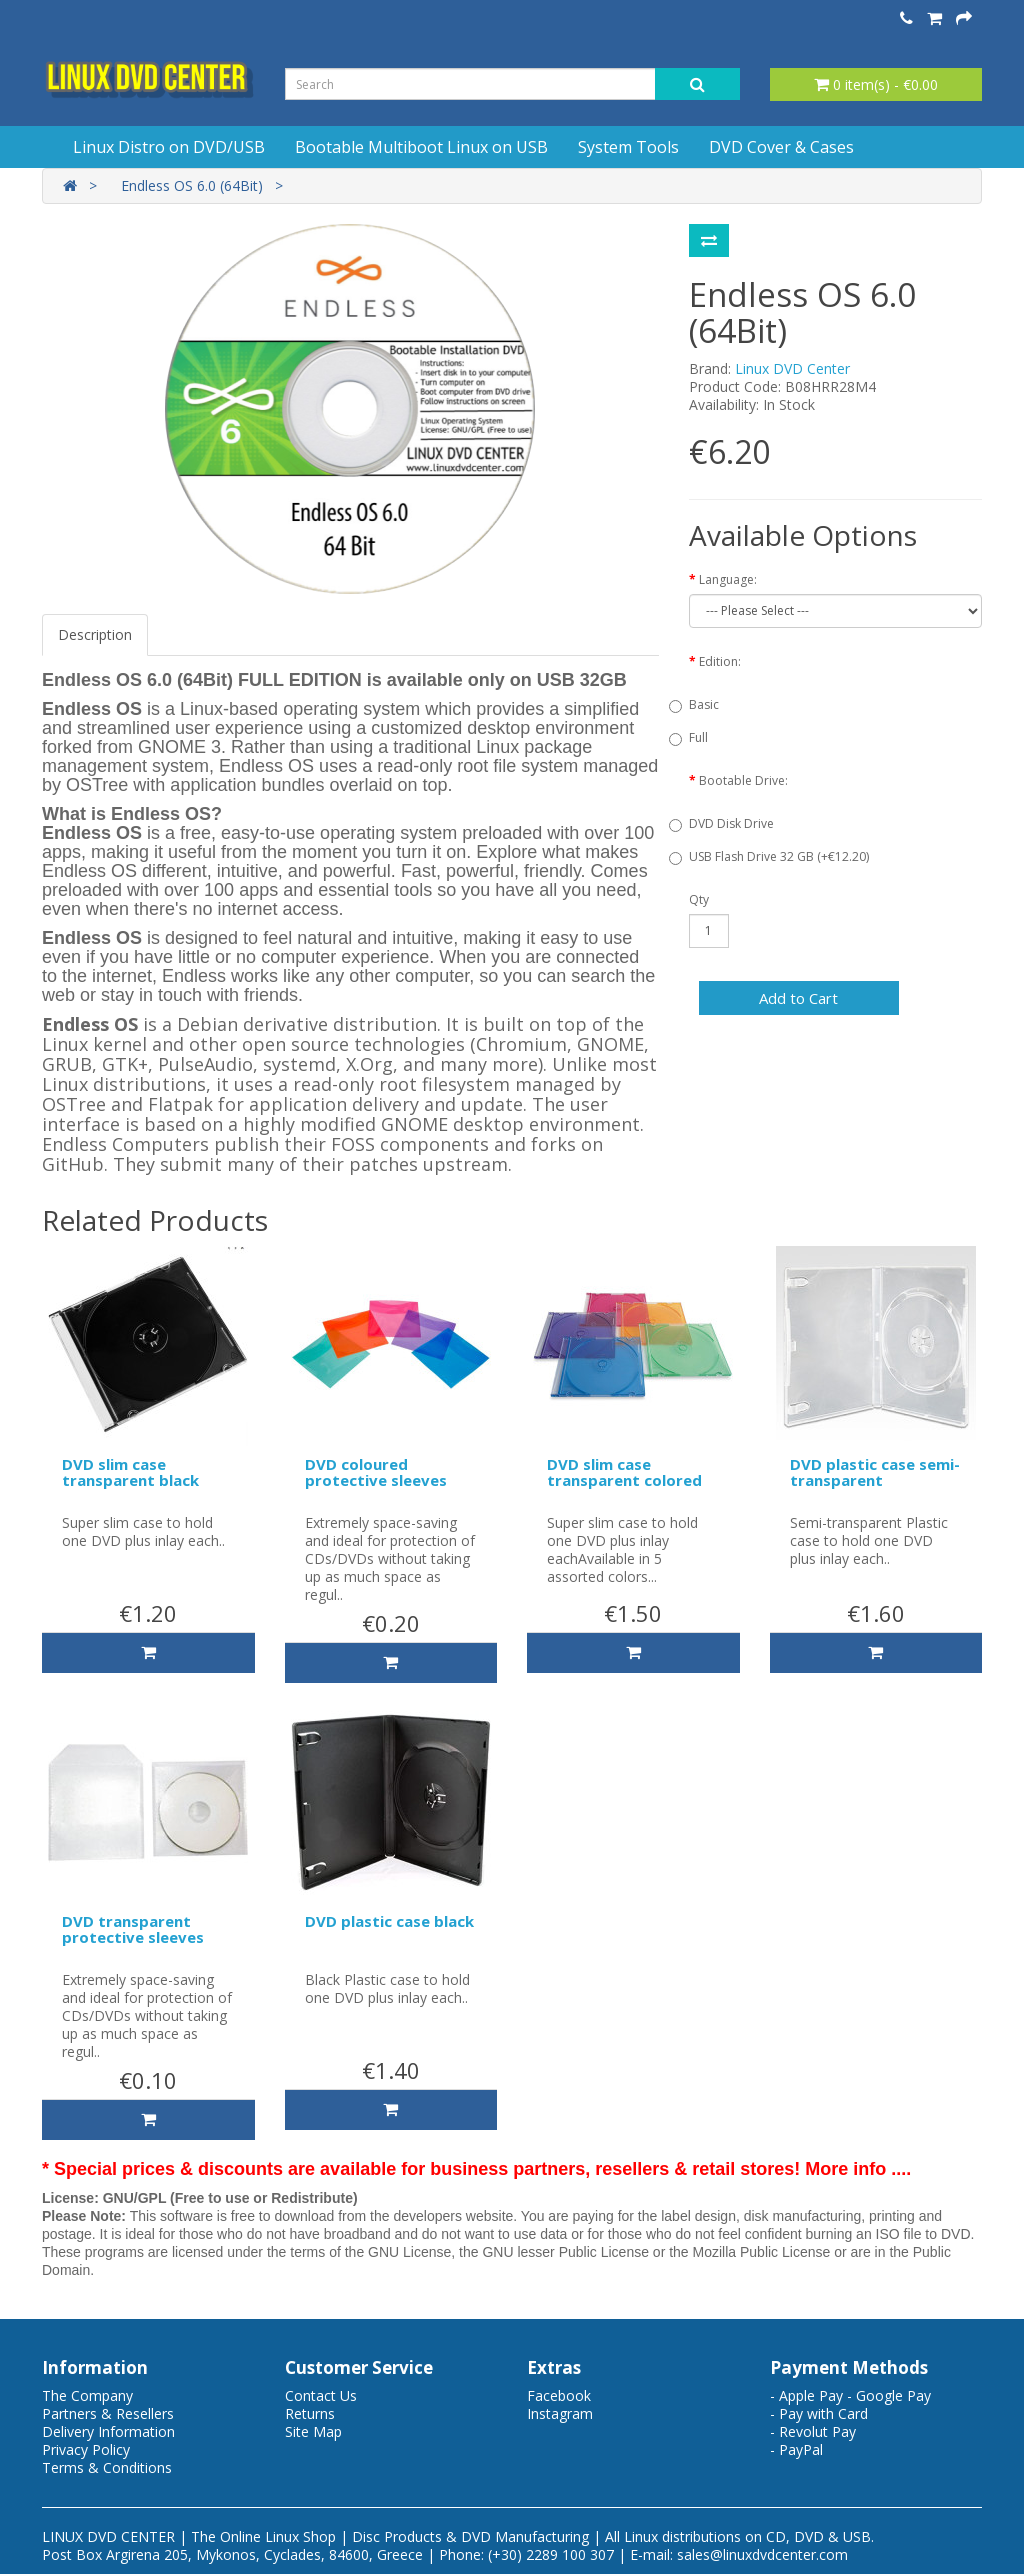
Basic (704, 704)
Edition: (720, 661)
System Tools (628, 147)
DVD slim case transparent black (130, 1472)
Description (95, 634)
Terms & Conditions (107, 2467)
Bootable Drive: (743, 780)
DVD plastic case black (389, 1921)
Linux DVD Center (792, 368)
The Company (87, 2395)
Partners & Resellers (108, 2413)
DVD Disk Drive (731, 823)
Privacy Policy (86, 2449)
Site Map (313, 2431)
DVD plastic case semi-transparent (875, 1472)
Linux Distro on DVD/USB (169, 147)
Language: (728, 579)
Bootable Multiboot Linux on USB (421, 147)
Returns (310, 2413)
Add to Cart (798, 998)
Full (698, 737)
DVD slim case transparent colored (624, 1472)
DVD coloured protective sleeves (376, 1472)
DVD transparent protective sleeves (133, 1929)
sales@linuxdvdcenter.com (762, 2554)
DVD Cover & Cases (781, 147)
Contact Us (321, 2395)
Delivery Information (108, 2431)
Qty (699, 899)
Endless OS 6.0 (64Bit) (192, 185)
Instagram (560, 2413)
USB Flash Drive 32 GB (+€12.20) (779, 856)
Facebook (559, 2395)
